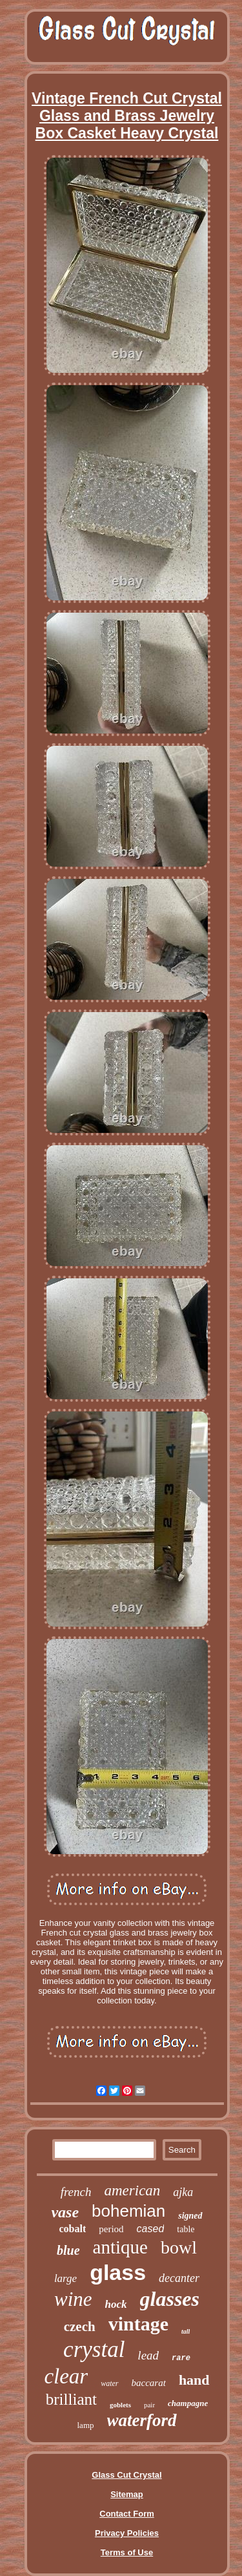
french (76, 2192)
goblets (120, 2405)
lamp (85, 2425)
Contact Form (126, 2513)
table (185, 2229)
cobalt (72, 2228)
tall (185, 2331)
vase (65, 2212)
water (109, 2383)
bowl (179, 2247)
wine (73, 2299)
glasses (169, 2298)
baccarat (149, 2383)
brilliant (71, 2399)
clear (66, 2376)
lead (148, 2355)
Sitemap (126, 2494)
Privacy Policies (127, 2533)
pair (149, 2405)
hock (116, 2304)
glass (118, 2272)
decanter (179, 2278)
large (65, 2278)
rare (181, 2358)
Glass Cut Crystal (126, 2475)
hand (194, 2380)
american (132, 2190)
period (111, 2229)
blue (68, 2250)
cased (151, 2228)
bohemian (128, 2211)
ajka (183, 2192)
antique (120, 2247)
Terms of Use (127, 2552)
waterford (142, 2420)
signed (190, 2216)
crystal (94, 2349)
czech (80, 2326)
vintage (138, 2323)
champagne (188, 2403)
